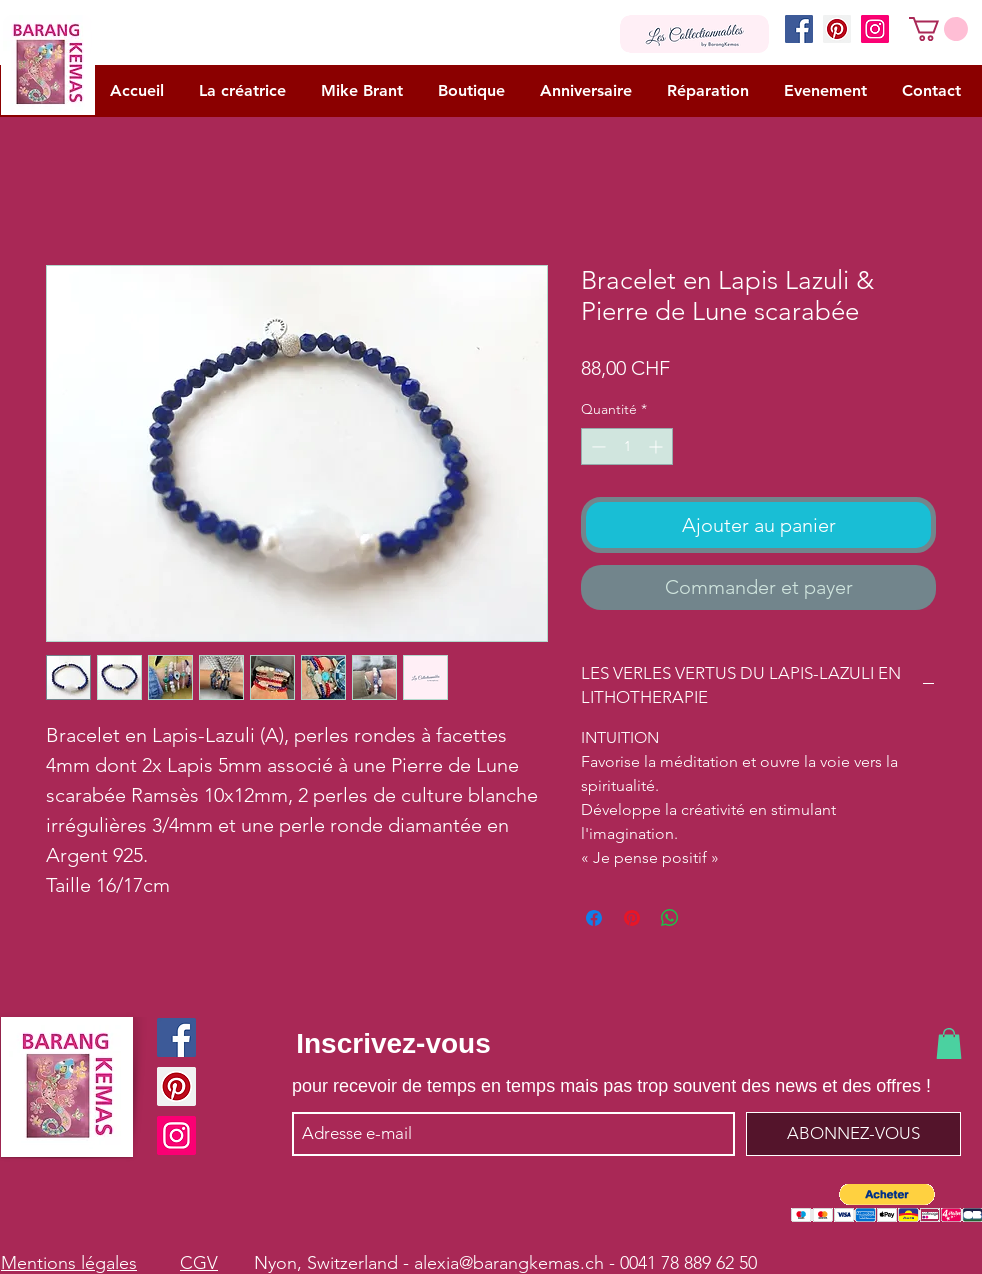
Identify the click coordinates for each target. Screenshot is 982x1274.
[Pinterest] (837, 29)
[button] (938, 29)
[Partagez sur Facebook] (594, 918)
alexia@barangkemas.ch (509, 1263)
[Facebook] (799, 29)
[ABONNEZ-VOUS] (853, 1134)
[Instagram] (875, 29)
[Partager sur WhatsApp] (670, 918)
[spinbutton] (627, 446)
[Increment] (657, 446)
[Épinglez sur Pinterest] (632, 918)
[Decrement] (596, 446)
